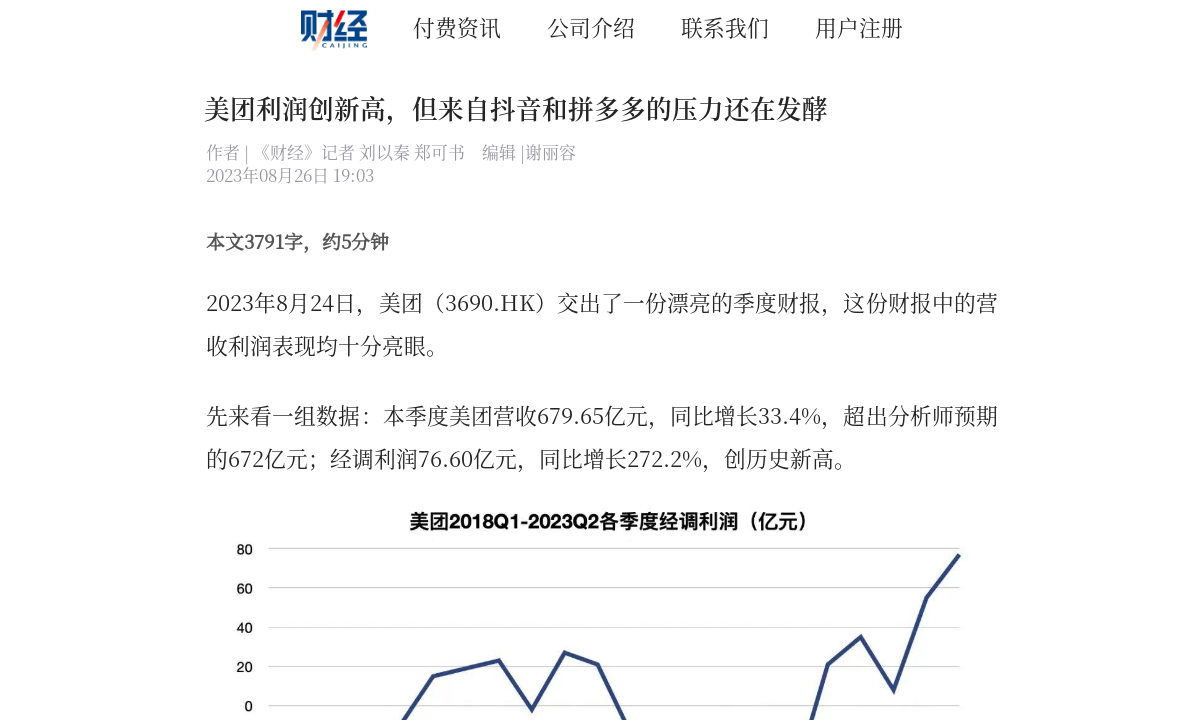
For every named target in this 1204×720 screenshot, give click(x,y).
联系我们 (725, 26)
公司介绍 (591, 26)
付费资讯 (457, 26)
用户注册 (859, 26)
